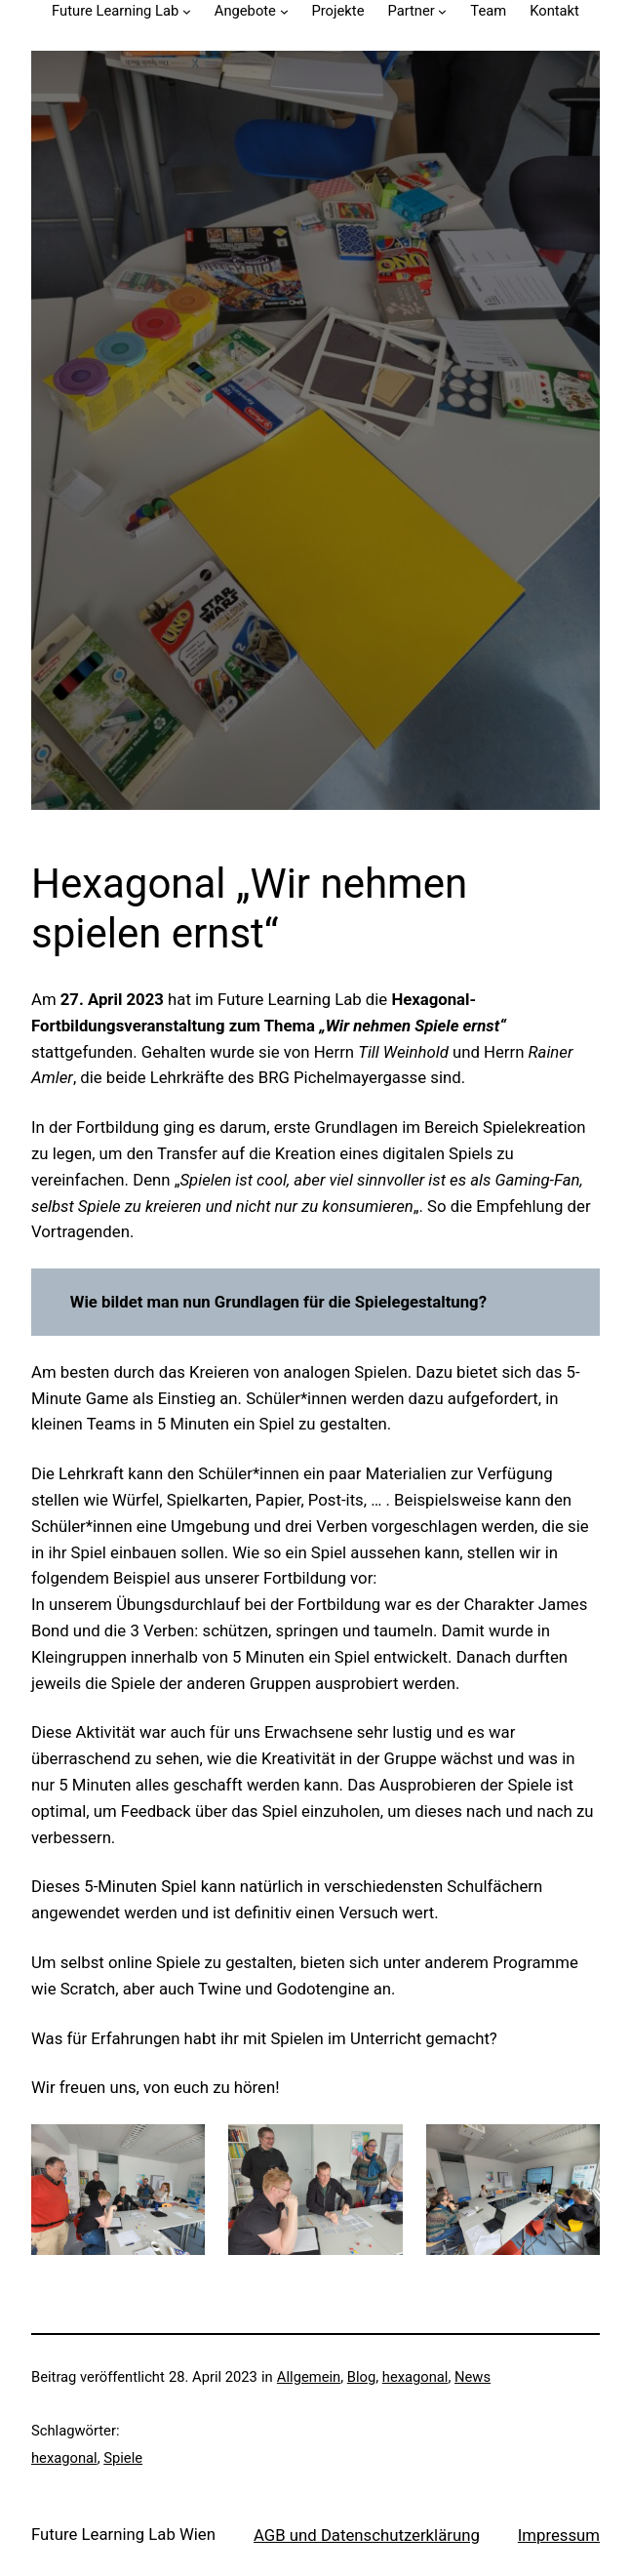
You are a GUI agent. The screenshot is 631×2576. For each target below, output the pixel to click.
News (472, 2377)
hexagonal (415, 2377)
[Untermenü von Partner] (442, 11)
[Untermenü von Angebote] (284, 11)
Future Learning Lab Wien (123, 2534)
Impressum (559, 2535)
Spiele (122, 2458)
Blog (361, 2377)
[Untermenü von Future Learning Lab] (186, 11)
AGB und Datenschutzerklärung (367, 2535)
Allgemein (308, 2377)
